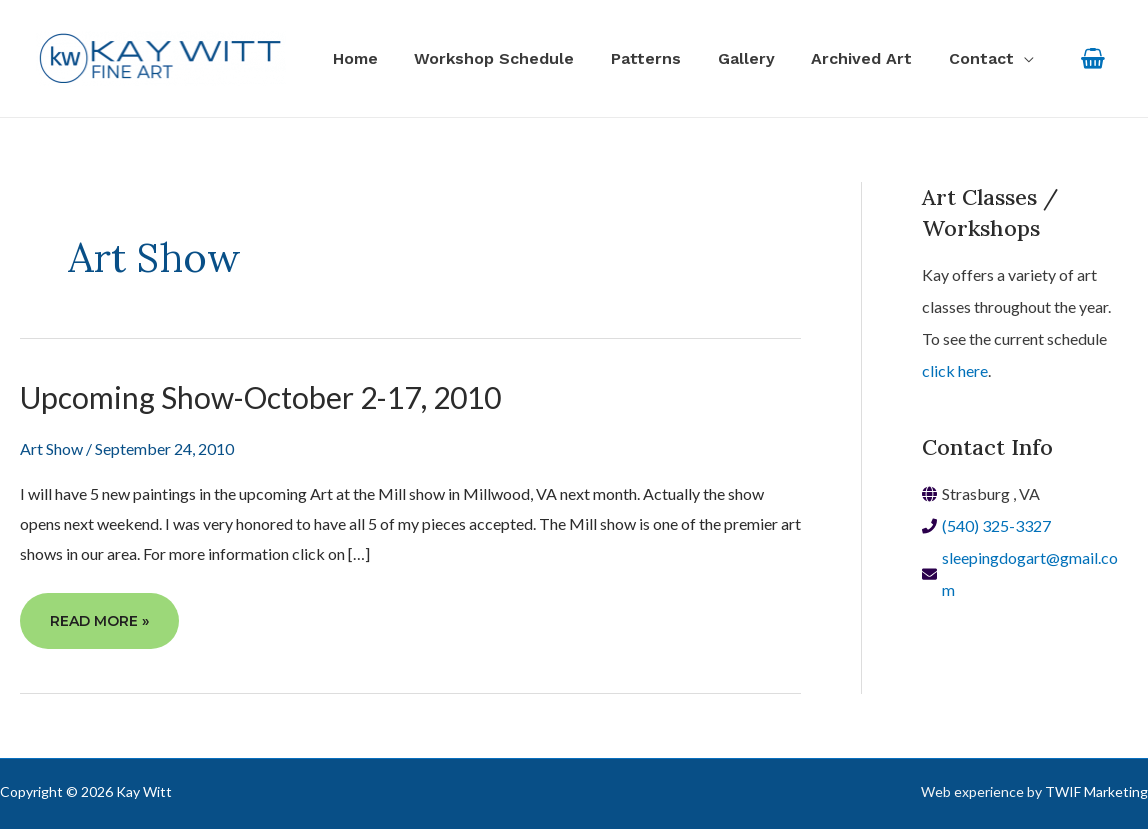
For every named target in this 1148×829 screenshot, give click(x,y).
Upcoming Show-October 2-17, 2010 (260, 397)
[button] (993, 59)
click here (955, 370)
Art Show (51, 448)
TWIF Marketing (1096, 791)
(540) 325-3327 (996, 525)
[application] (1026, 59)
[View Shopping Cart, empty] (1092, 58)
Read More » (99, 628)
